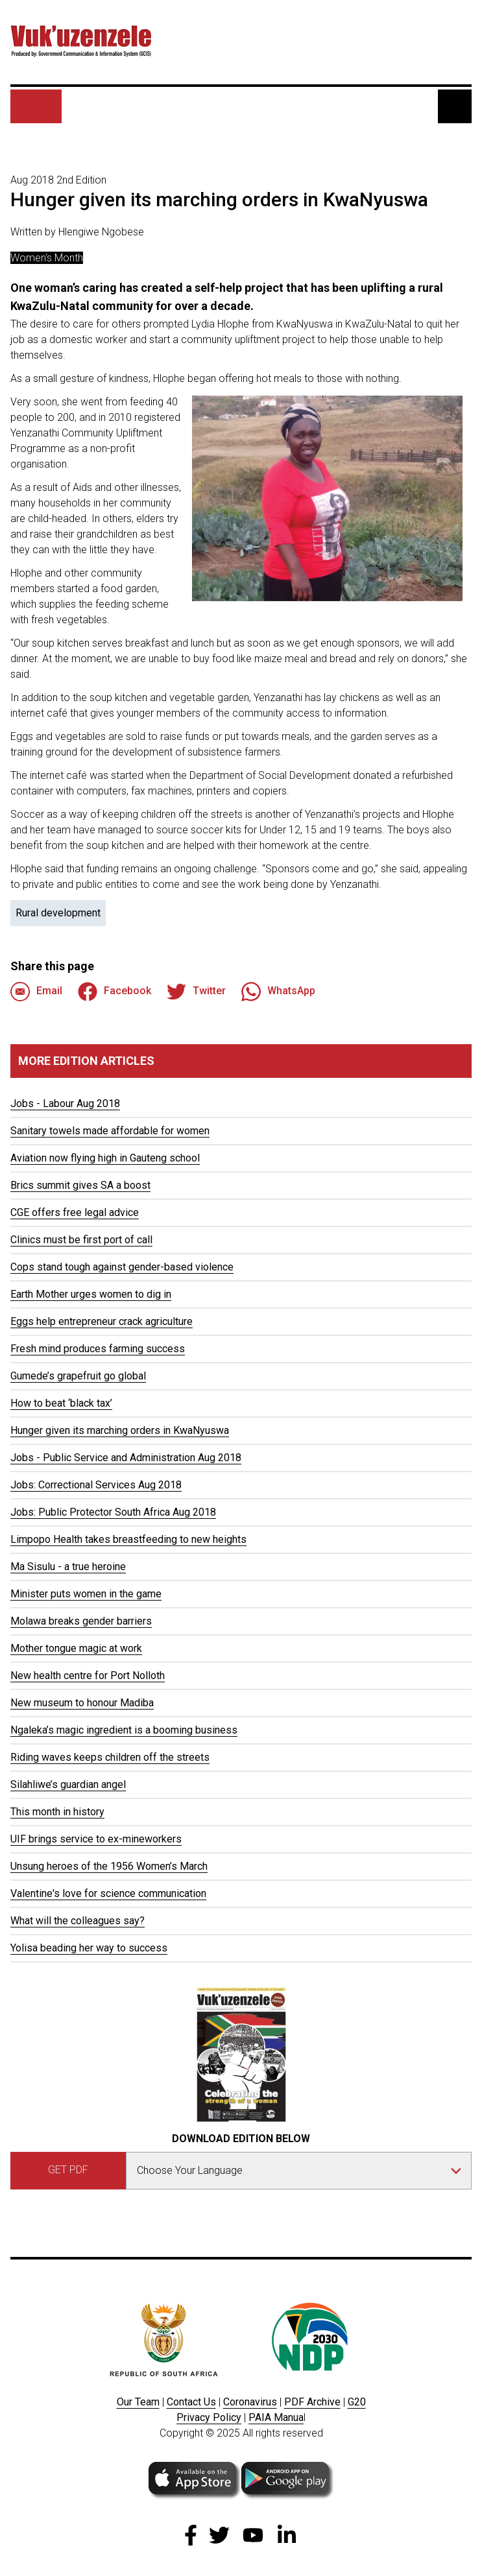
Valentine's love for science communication (108, 1893)
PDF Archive (312, 2402)
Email (36, 991)
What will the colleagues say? (77, 1920)
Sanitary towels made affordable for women (110, 1131)
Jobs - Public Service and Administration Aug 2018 (125, 1457)
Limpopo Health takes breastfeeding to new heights (128, 1539)
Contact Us (191, 2402)
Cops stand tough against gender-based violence (122, 1267)
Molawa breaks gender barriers (81, 1621)
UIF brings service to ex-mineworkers (96, 1839)
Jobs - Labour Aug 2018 (65, 1103)
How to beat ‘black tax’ (61, 1403)
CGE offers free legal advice (74, 1212)
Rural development (58, 913)
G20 (357, 2402)
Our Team (138, 2402)
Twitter (196, 991)
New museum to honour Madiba (82, 1703)
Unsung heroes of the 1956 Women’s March (109, 1866)
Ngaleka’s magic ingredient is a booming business (123, 1730)
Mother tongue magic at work (76, 1648)
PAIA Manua (276, 2417)
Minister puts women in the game (86, 1594)
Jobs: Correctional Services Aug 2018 (96, 1485)
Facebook (114, 991)
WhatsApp (278, 992)
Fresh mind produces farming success (97, 1348)
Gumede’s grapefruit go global (78, 1376)
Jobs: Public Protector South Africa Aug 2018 (113, 1512)
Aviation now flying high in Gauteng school (105, 1158)
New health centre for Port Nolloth (87, 1675)
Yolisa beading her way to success (88, 1948)
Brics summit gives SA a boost (80, 1185)
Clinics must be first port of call (81, 1240)
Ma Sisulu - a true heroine (68, 1566)
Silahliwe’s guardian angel (68, 1784)
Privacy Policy (208, 2417)
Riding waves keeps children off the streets (110, 1757)
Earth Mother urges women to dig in (90, 1294)
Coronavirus (250, 2402)
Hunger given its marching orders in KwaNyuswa (119, 1430)
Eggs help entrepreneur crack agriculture (101, 1321)
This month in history (57, 1812)
